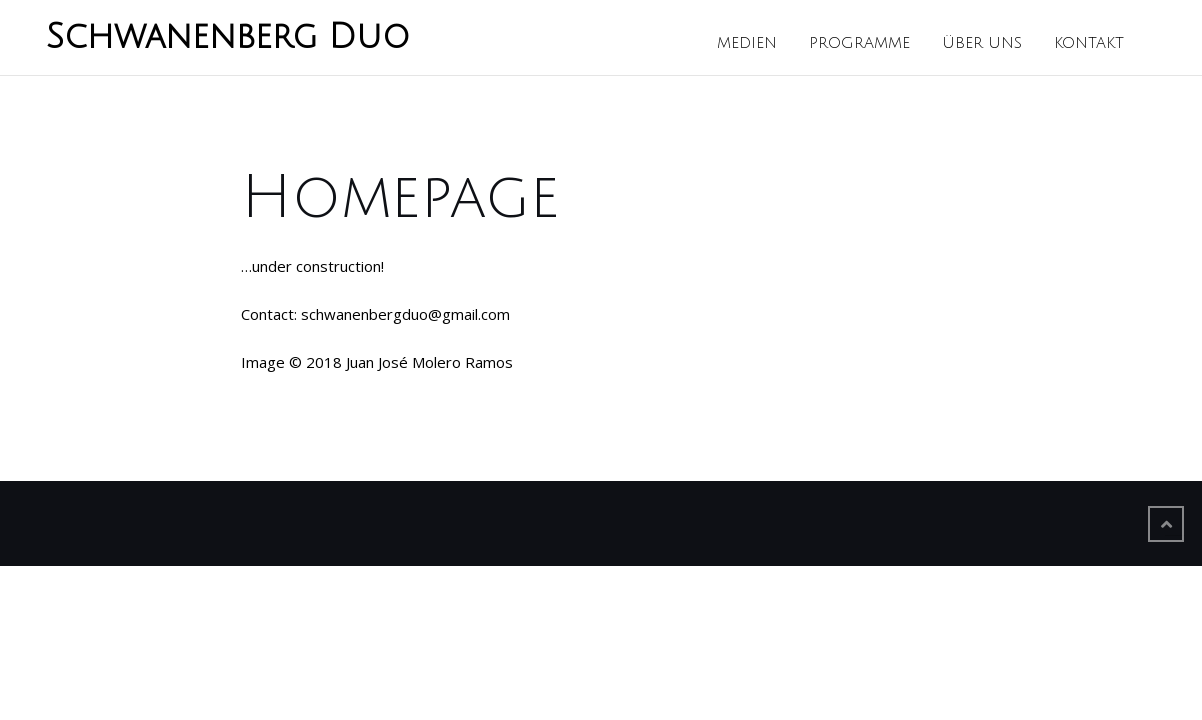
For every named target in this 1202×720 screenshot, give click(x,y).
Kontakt (1089, 43)
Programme (859, 43)
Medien (747, 43)
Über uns (982, 43)
